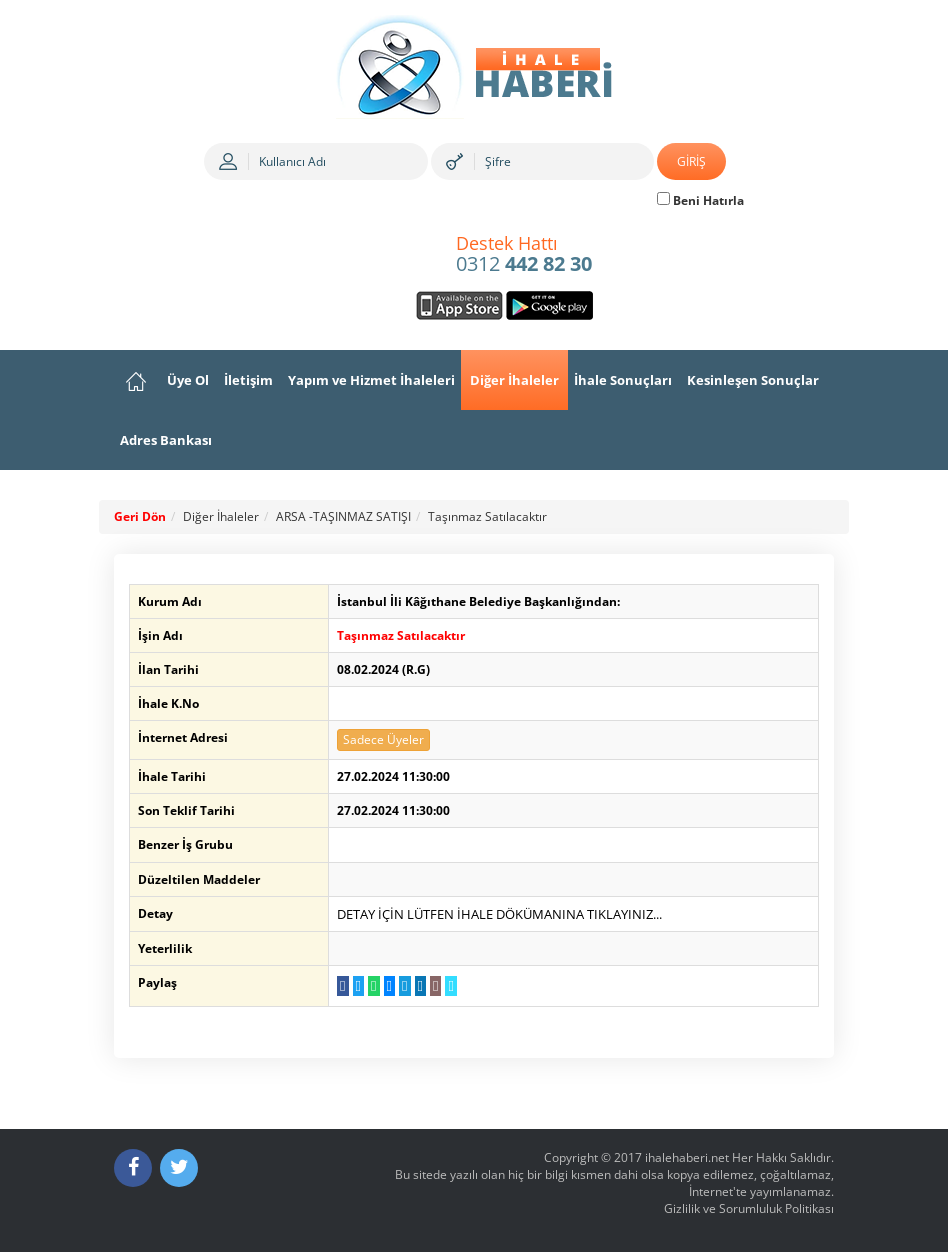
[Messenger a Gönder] (389, 986)
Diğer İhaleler (514, 380)
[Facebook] (133, 1168)
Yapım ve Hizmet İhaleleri (371, 380)
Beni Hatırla (700, 200)
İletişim (248, 380)
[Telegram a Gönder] (404, 986)
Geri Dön (140, 516)
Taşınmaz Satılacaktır (487, 516)
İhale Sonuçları (623, 380)
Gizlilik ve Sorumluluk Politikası (749, 1208)
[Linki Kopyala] (450, 986)
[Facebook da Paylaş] (342, 986)
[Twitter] (179, 1168)
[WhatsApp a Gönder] (373, 986)
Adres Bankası (166, 440)
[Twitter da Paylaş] (358, 986)
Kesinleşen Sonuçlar (753, 380)
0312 (524, 255)
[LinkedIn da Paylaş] (420, 986)
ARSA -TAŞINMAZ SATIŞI (343, 516)
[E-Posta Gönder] (435, 986)
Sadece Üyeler (383, 739)
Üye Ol (188, 380)
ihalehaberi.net (687, 1157)
